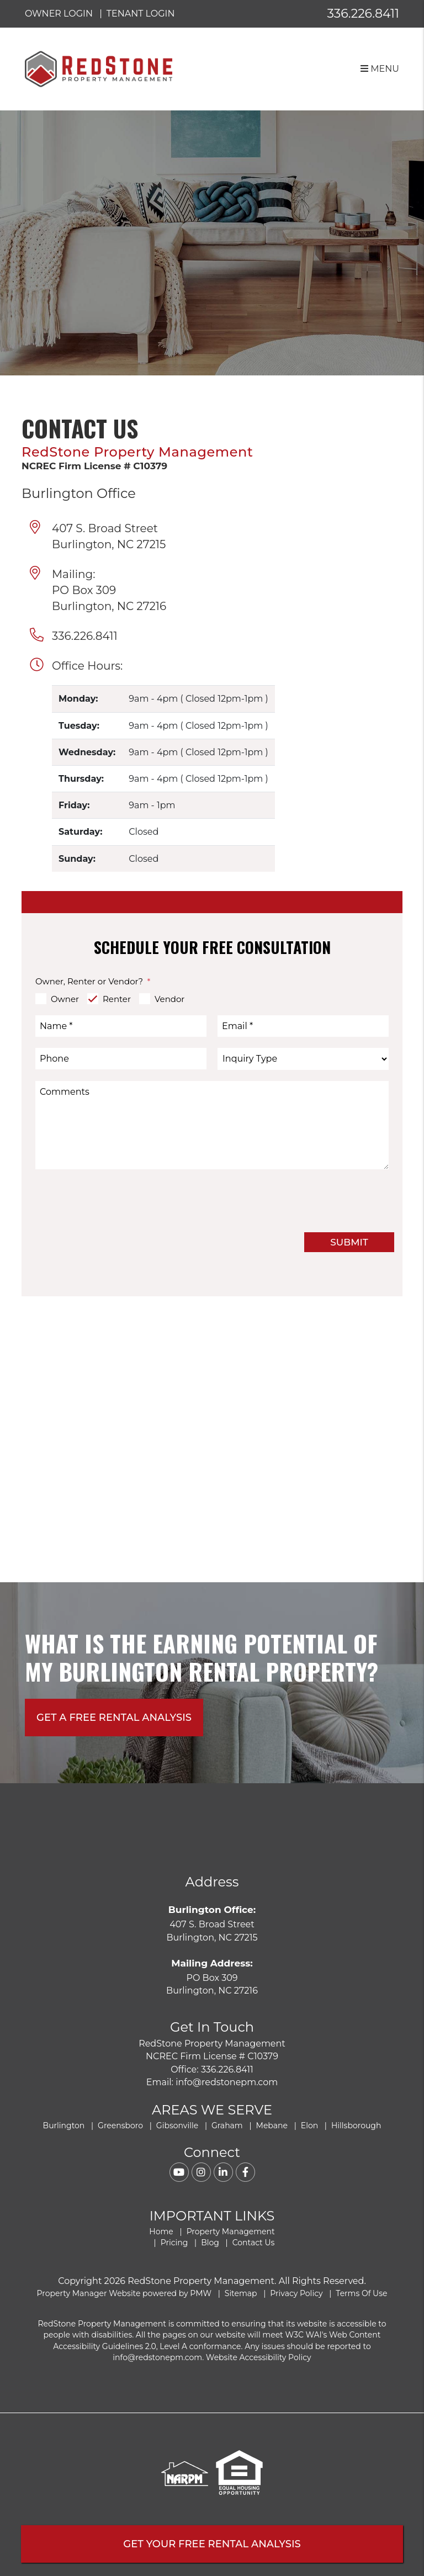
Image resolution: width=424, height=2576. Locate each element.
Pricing (174, 2243)
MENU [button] (380, 68)
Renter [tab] (117, 999)
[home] (98, 68)
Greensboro (120, 2125)
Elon (309, 2125)
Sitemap (241, 2293)
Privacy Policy (296, 2293)
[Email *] (303, 1026)
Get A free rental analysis (114, 1717)
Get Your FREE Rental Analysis (211, 2544)
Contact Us (253, 2243)
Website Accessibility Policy (258, 2357)
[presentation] (305, 1199)
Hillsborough (356, 2125)
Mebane (272, 2125)
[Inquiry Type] (303, 1059)
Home (161, 2231)
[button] (179, 2172)
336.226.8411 (363, 13)
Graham (227, 2125)
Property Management (231, 2231)
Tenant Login (141, 13)
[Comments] (212, 1125)
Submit (349, 1242)
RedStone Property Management (137, 452)
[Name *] (120, 1026)
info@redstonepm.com (227, 2082)
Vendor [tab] (169, 999)
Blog (210, 2243)
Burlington (64, 2125)
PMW (200, 2293)
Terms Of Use (361, 2293)
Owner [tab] (65, 999)
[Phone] (120, 1058)
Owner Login (59, 13)
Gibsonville (177, 2125)
